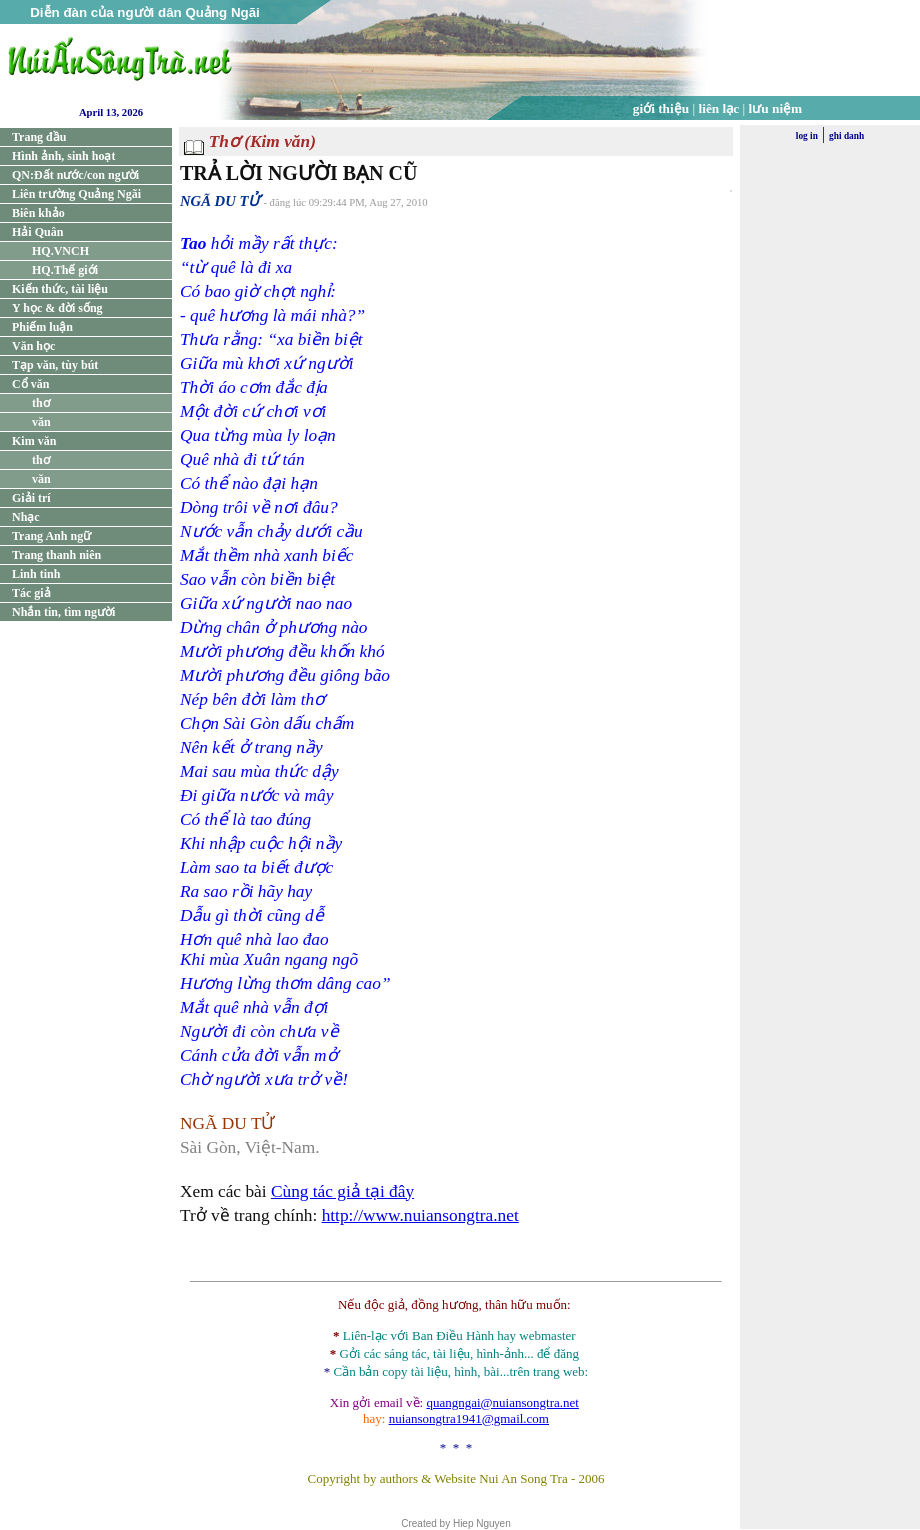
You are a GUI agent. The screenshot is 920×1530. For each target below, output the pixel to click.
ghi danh (846, 136)
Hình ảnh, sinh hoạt (63, 156)
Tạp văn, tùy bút (55, 365)
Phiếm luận (42, 327)
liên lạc (719, 108)
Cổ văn (30, 384)
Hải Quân (37, 232)
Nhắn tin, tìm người (63, 612)
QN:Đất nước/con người (75, 175)
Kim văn (34, 441)
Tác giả (31, 593)
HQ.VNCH (60, 251)
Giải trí (31, 498)
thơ (41, 403)
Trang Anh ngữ (51, 536)
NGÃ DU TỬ (219, 201)
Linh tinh (36, 574)
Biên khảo (38, 213)
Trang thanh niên (56, 555)
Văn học (33, 346)
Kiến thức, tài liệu (60, 289)
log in (807, 136)
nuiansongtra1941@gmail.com (469, 1418)
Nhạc (26, 517)
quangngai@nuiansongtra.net (502, 1402)
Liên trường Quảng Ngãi (76, 194)
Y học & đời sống (57, 308)
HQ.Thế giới (65, 270)
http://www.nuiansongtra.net (420, 1215)
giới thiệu (661, 108)
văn (41, 422)
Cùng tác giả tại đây (342, 1191)
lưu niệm (776, 108)
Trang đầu (39, 137)
